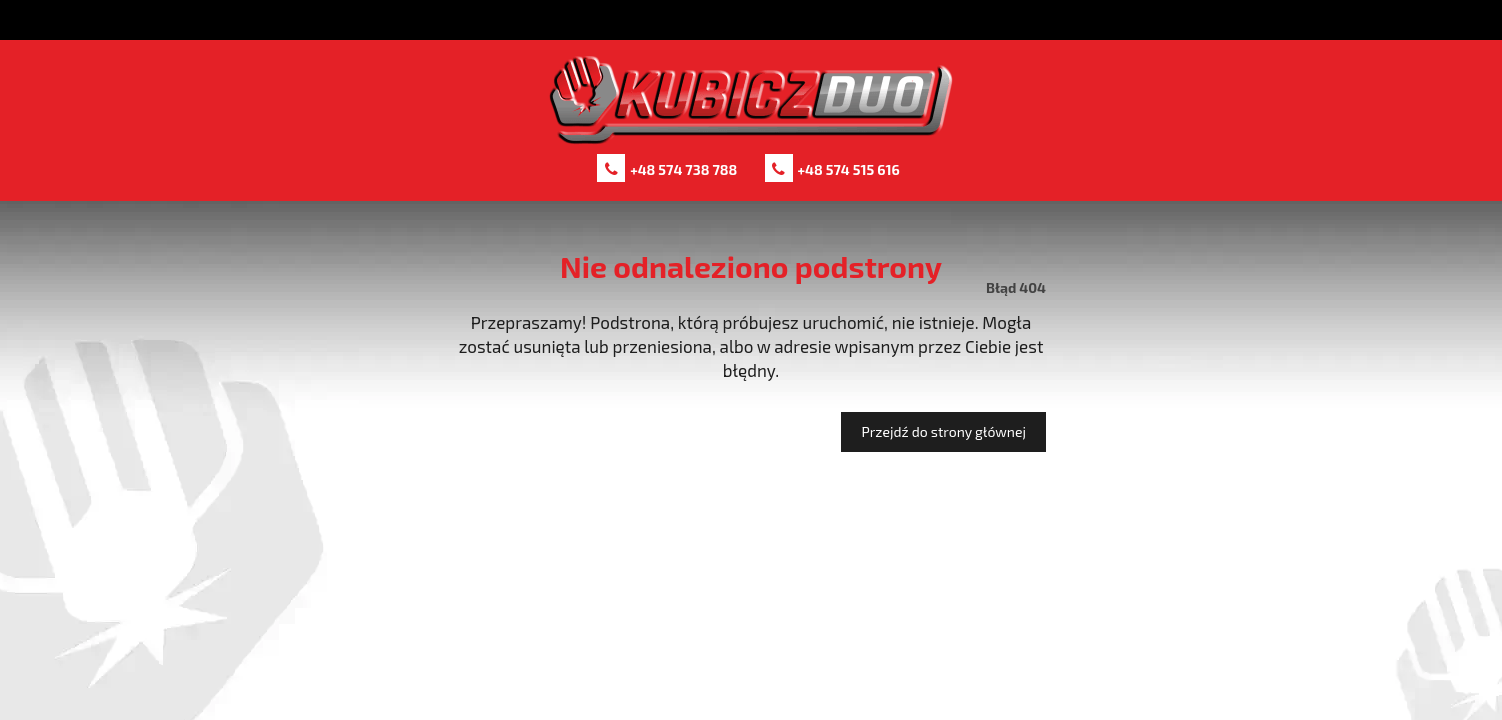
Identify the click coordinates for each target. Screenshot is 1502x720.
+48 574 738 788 (683, 169)
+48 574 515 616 (849, 169)
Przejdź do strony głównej (943, 431)
